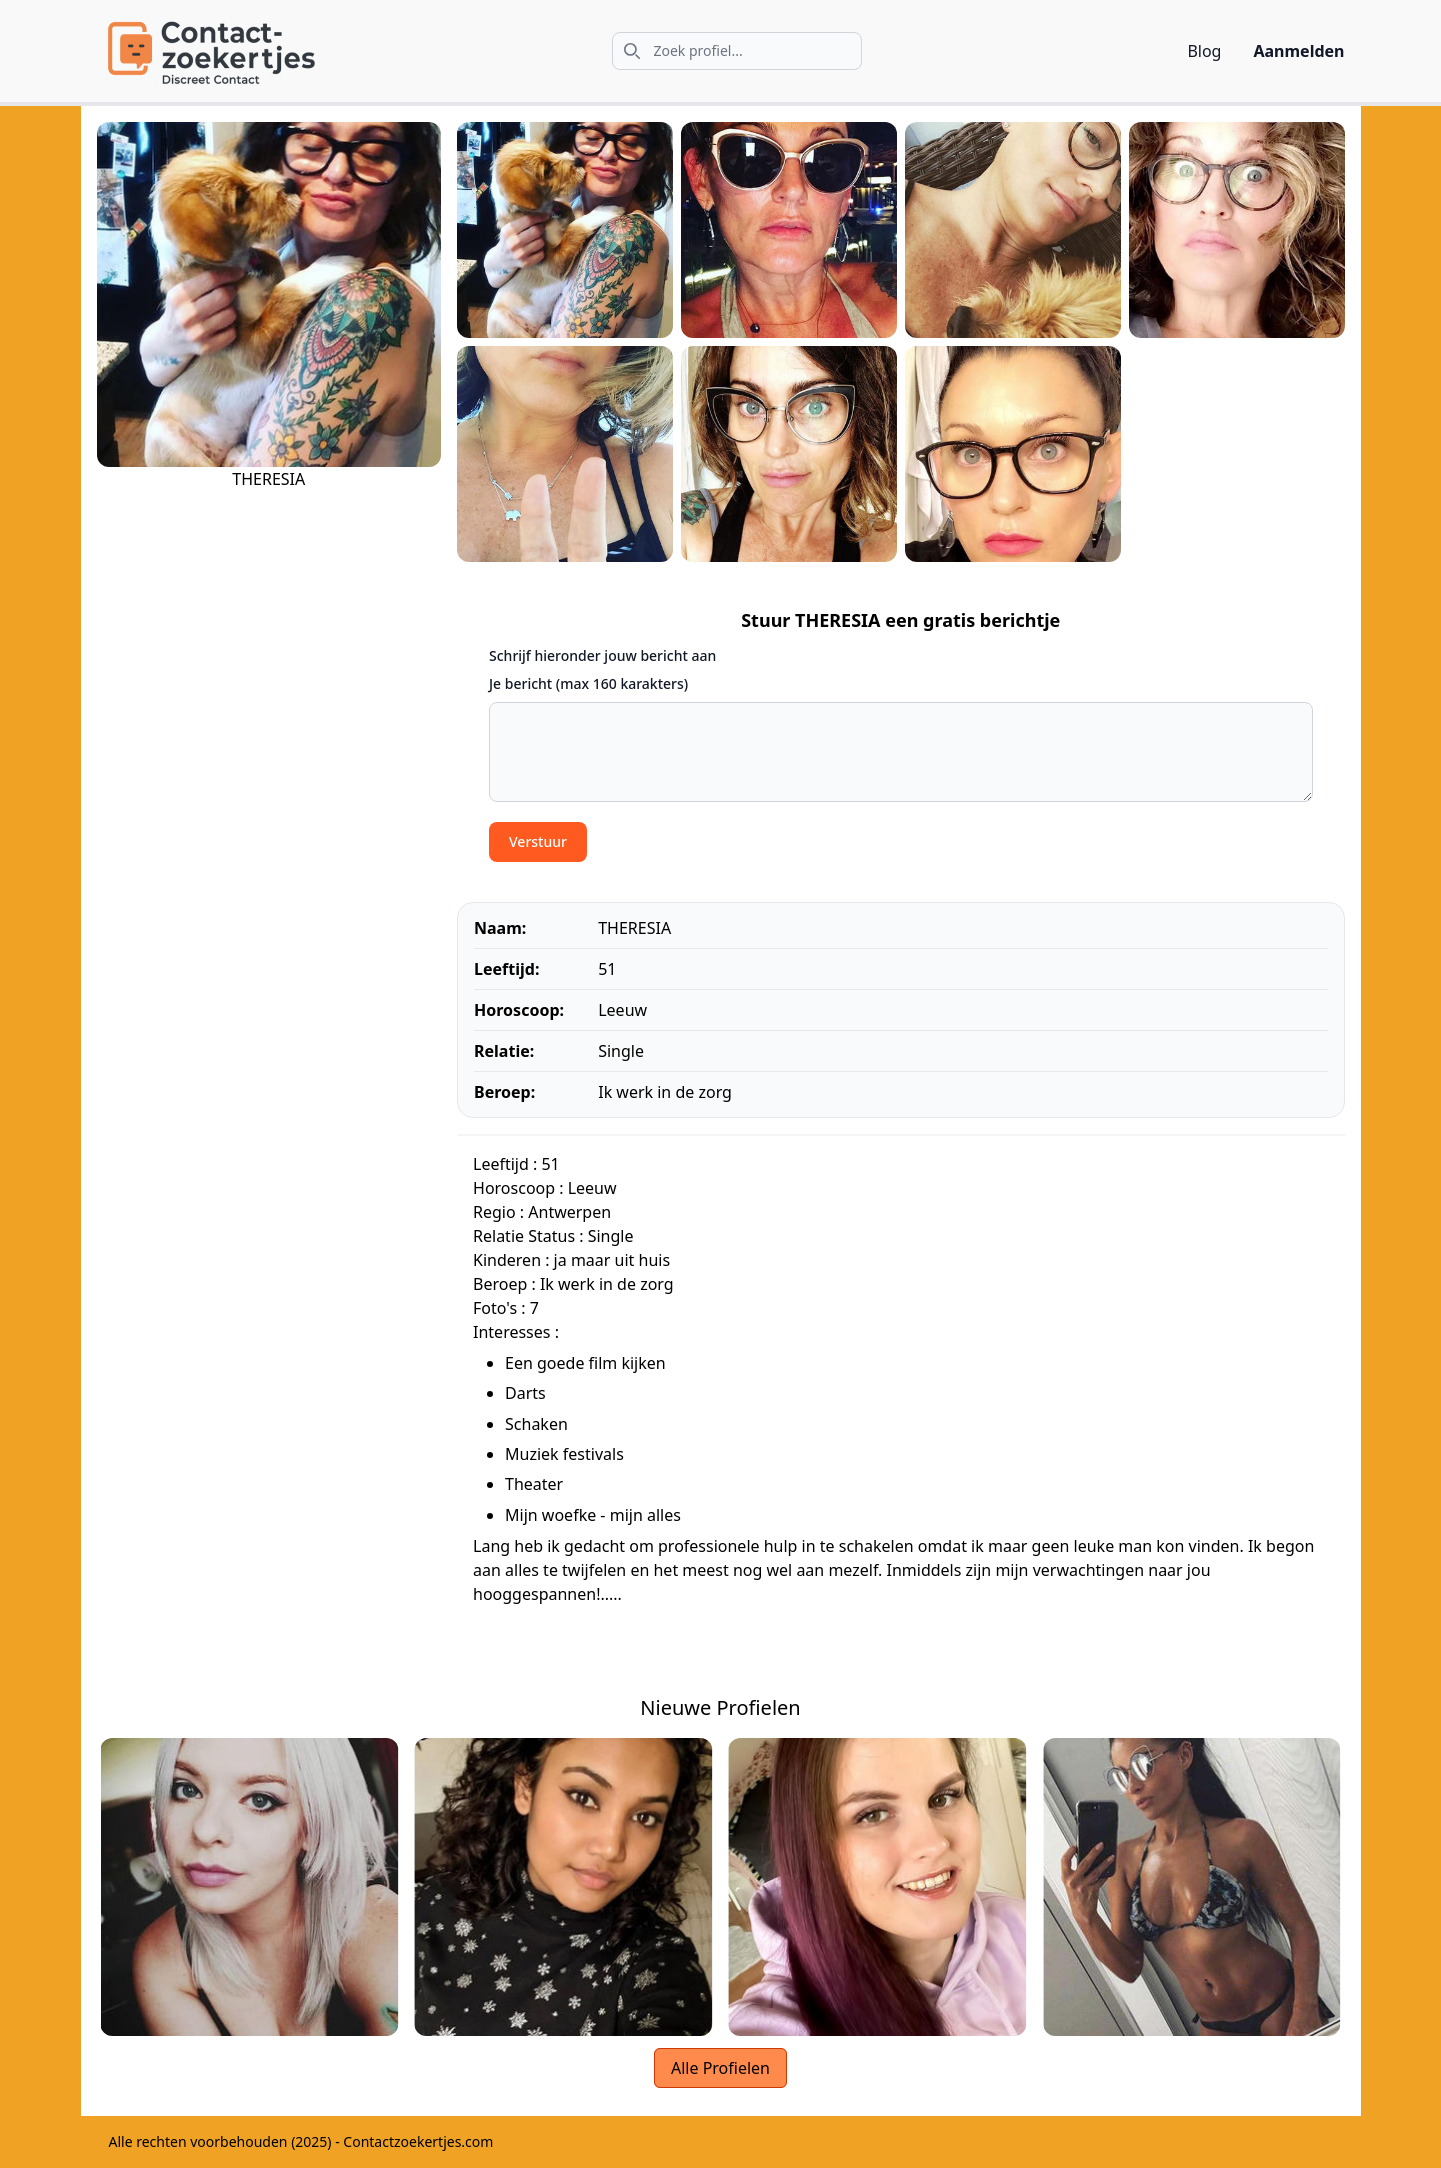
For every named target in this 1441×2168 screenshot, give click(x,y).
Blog (1204, 51)
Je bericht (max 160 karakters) (588, 683)
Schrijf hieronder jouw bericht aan (602, 655)
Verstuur (538, 841)
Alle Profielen (720, 2068)
